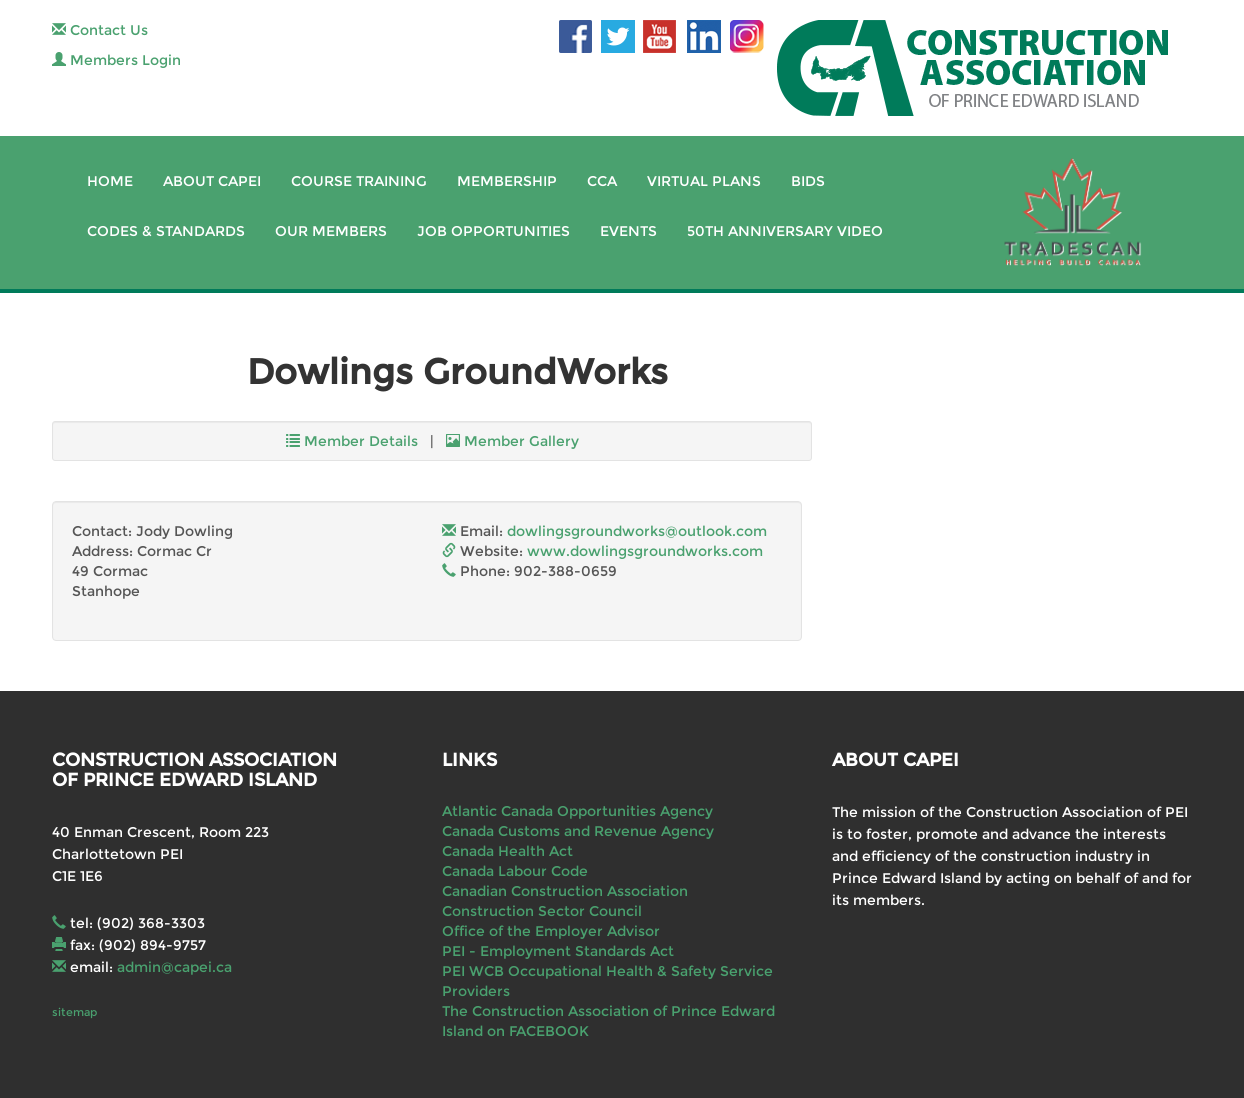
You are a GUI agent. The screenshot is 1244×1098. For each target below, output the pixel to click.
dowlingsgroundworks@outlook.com (637, 531)
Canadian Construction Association (565, 891)
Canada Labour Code (515, 871)
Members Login (116, 60)
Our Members (331, 231)
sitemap (74, 1012)
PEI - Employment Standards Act (558, 951)
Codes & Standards (166, 231)
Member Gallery (512, 441)
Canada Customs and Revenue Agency (578, 831)
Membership (507, 181)
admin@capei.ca (174, 967)
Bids (808, 181)
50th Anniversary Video (785, 231)
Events (628, 231)
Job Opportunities (493, 231)
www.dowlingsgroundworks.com (645, 551)
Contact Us (100, 30)
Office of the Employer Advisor (551, 931)
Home (110, 181)
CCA (602, 181)
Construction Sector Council (542, 911)
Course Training (359, 181)
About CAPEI (212, 181)
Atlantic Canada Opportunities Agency (577, 811)
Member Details (352, 441)
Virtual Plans (704, 181)
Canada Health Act (507, 851)
